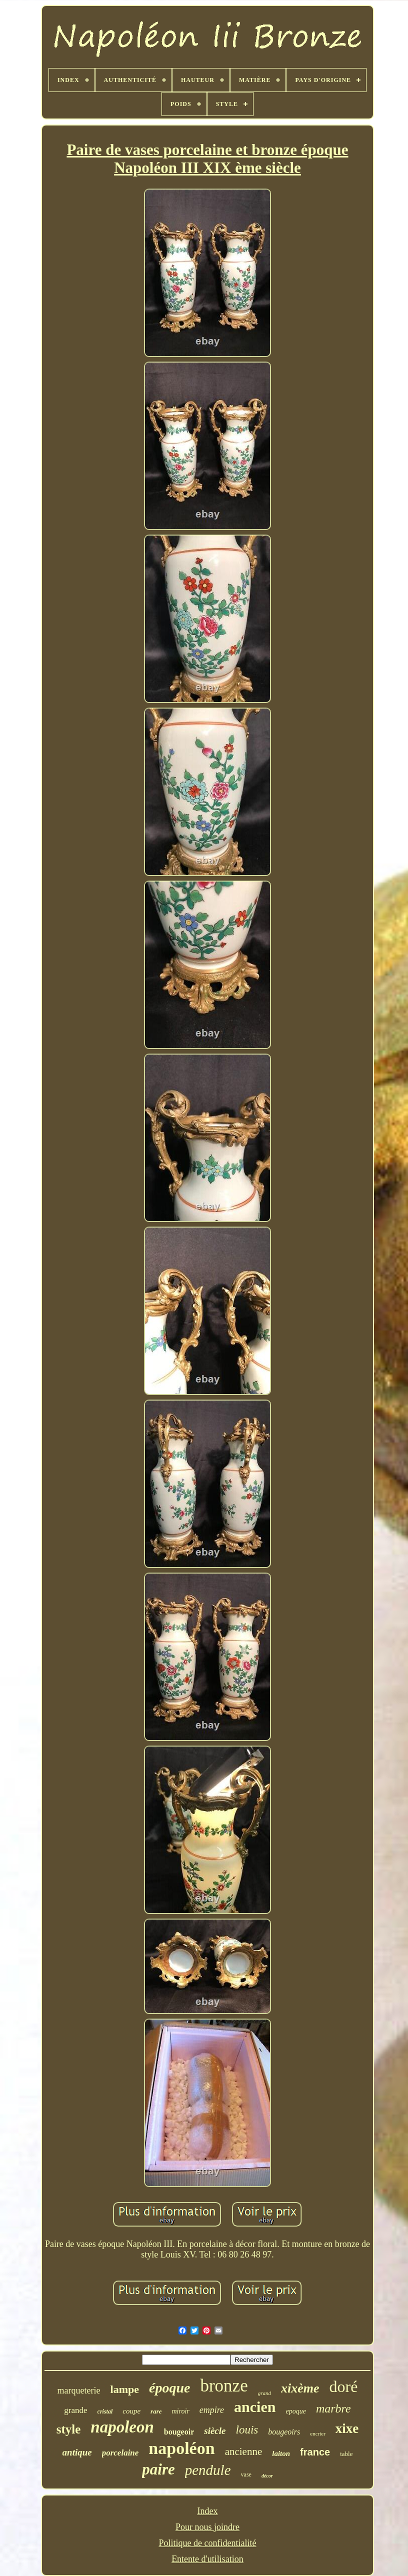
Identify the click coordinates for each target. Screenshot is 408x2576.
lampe (124, 2389)
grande (75, 2410)
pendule (208, 2470)
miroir (180, 2411)
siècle (215, 2431)
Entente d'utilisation (208, 2559)
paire (158, 2469)
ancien (255, 2406)
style (68, 2429)
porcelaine (120, 2453)
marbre (333, 2408)
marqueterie (79, 2391)
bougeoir (179, 2432)
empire (212, 2410)
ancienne (243, 2452)
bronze (224, 2386)
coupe (131, 2411)
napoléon (181, 2448)
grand (264, 2393)
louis (247, 2430)
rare (156, 2411)
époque (169, 2388)
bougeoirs (284, 2432)
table (346, 2454)
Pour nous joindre (208, 2527)
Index (208, 2511)
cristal (105, 2411)
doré (344, 2387)
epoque (296, 2411)
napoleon (122, 2427)
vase (246, 2474)
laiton (281, 2454)
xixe (347, 2428)
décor (267, 2475)
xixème (300, 2388)
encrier (318, 2433)
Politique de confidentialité (207, 2543)
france (315, 2452)
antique (77, 2452)
